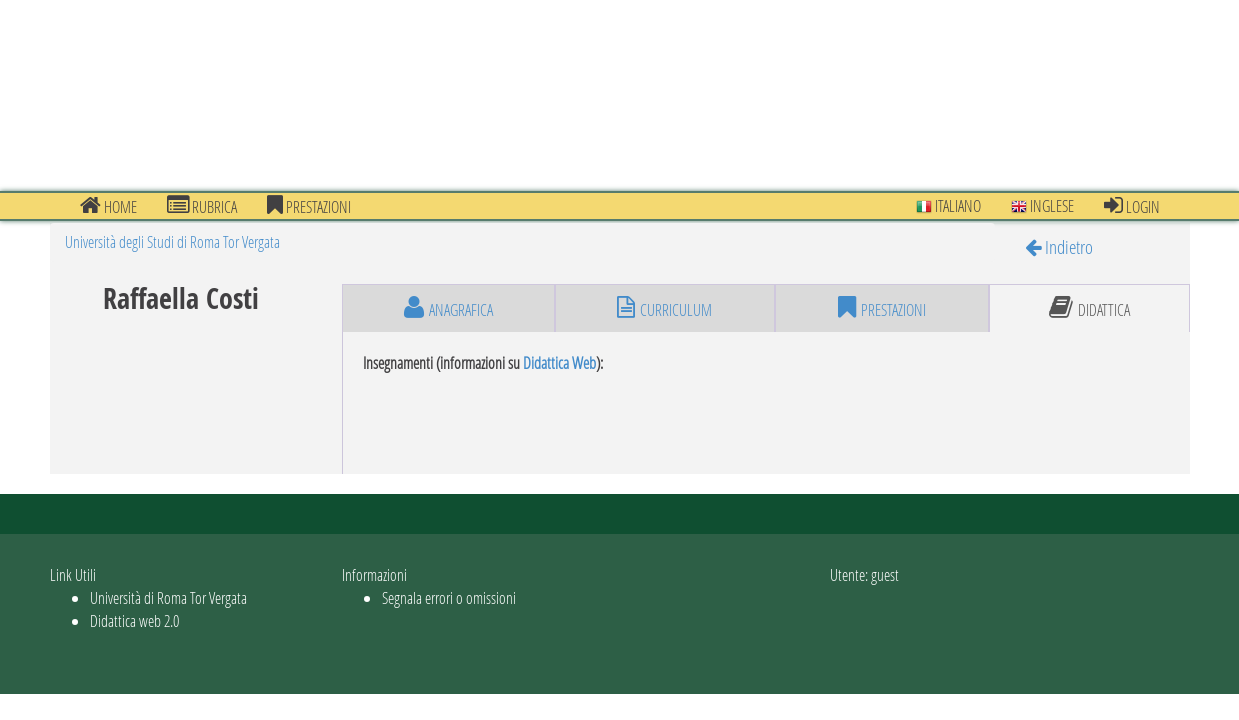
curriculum (664, 308)
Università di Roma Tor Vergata (168, 597)
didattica (1089, 308)
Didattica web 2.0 (134, 620)
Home (108, 206)
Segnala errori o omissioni (449, 597)
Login (1132, 206)
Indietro (1059, 246)
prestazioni (309, 206)
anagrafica (448, 308)
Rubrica (202, 206)
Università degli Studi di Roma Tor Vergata (172, 241)
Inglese (1042, 205)
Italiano (948, 205)
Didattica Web (559, 362)
